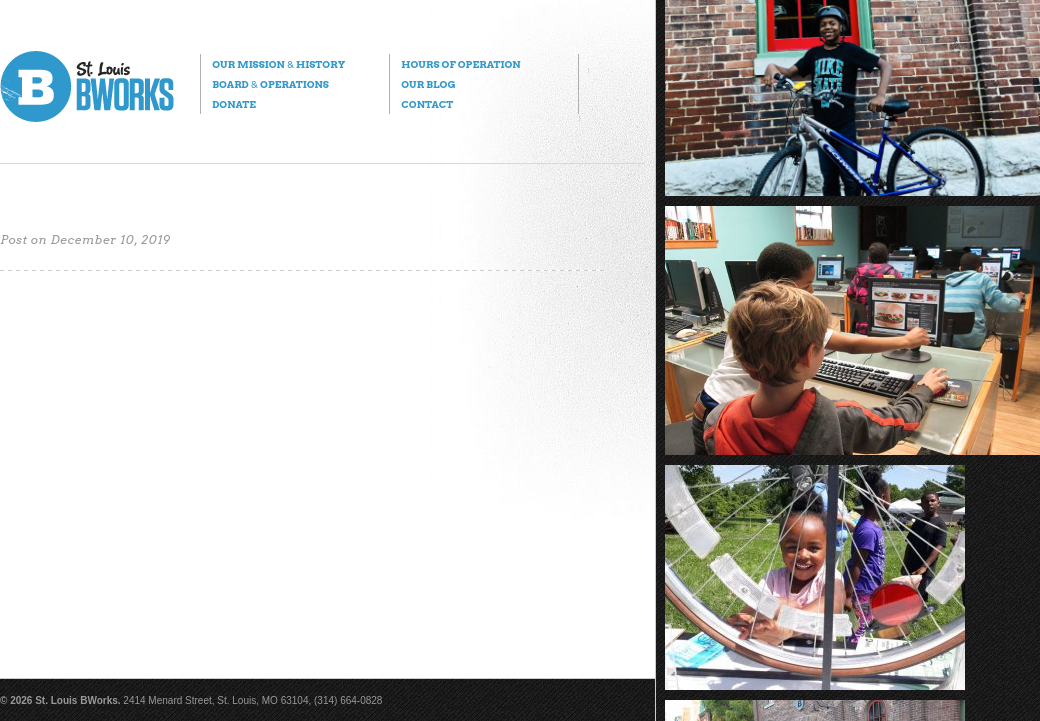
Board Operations (270, 84)
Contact (427, 104)
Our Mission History (278, 64)
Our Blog (428, 84)
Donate (234, 104)
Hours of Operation (460, 64)
